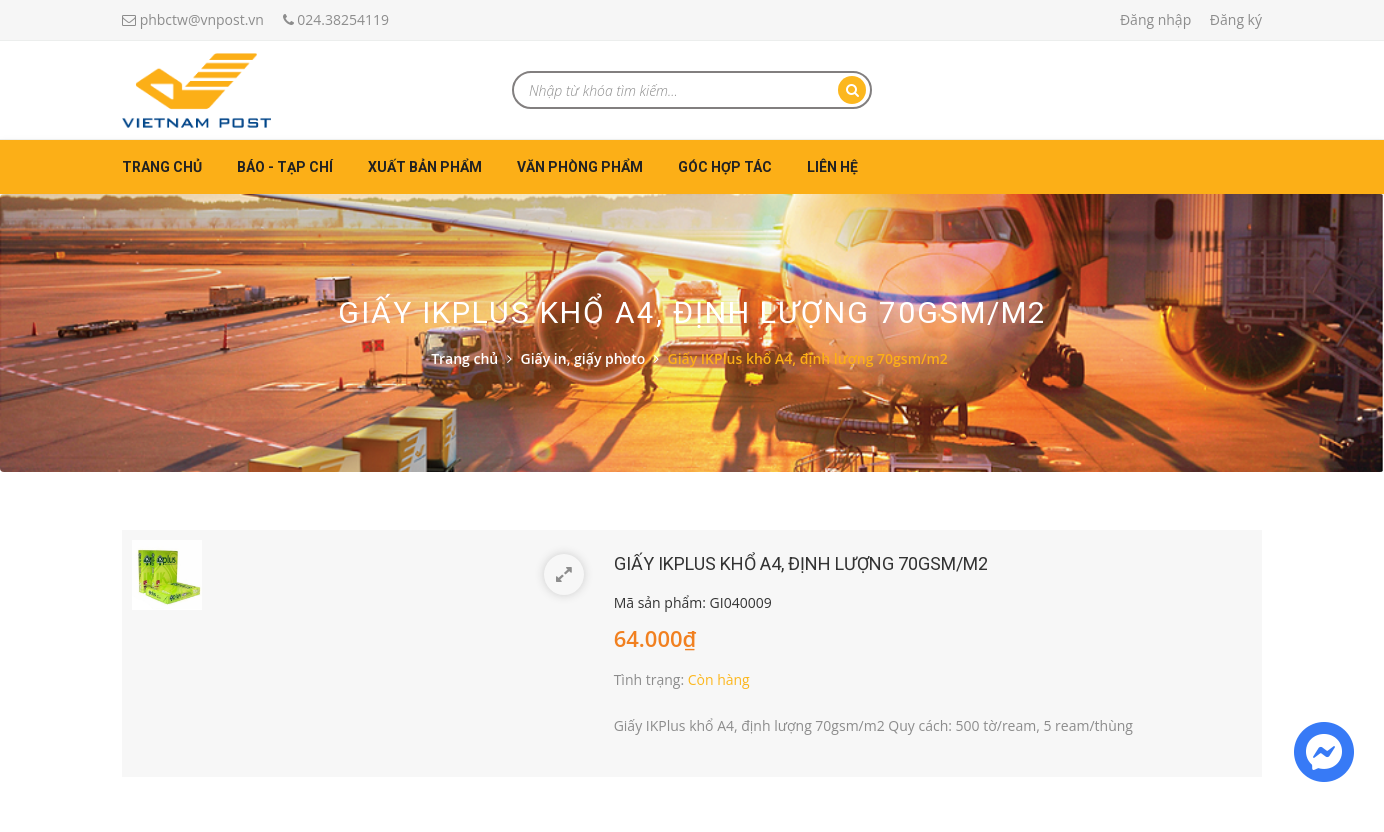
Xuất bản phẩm (425, 167)
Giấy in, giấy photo (583, 358)
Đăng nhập (1155, 19)
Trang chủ (162, 167)
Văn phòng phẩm (580, 167)
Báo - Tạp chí (285, 167)
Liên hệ (832, 167)
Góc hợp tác (725, 167)
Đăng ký (1236, 19)
